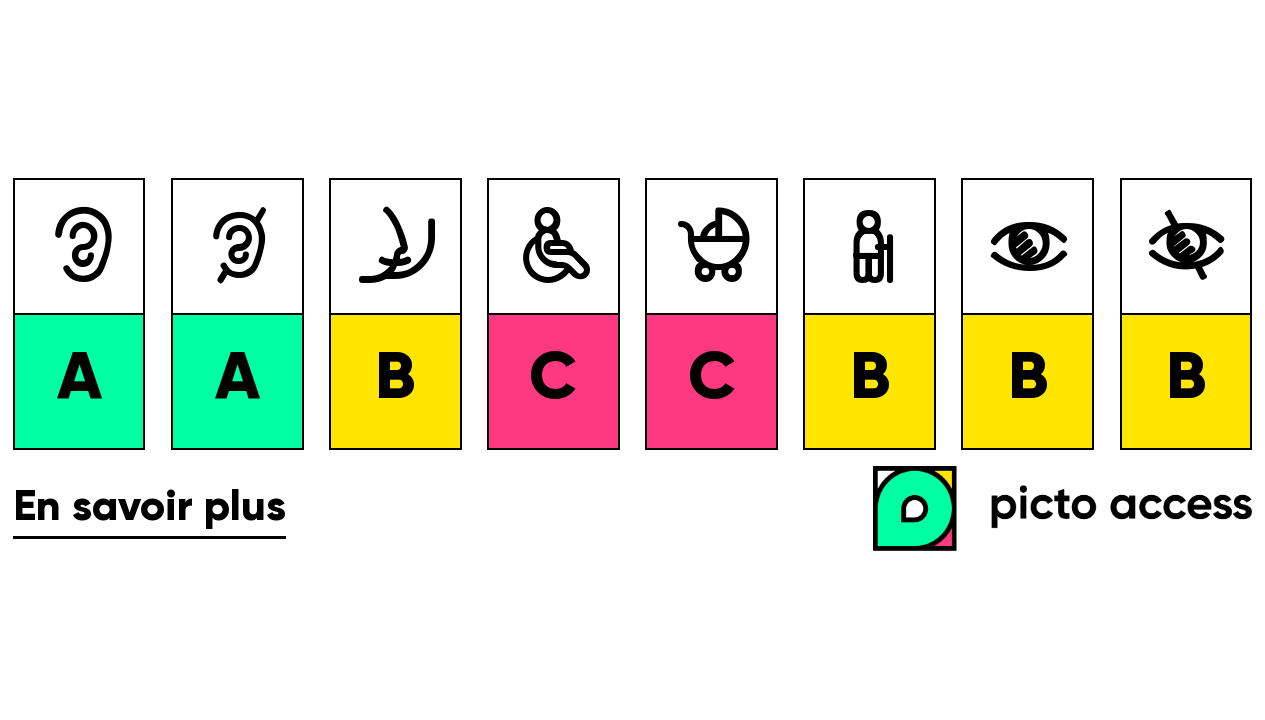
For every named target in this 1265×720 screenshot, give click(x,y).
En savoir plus (149, 508)
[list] (632, 313)
